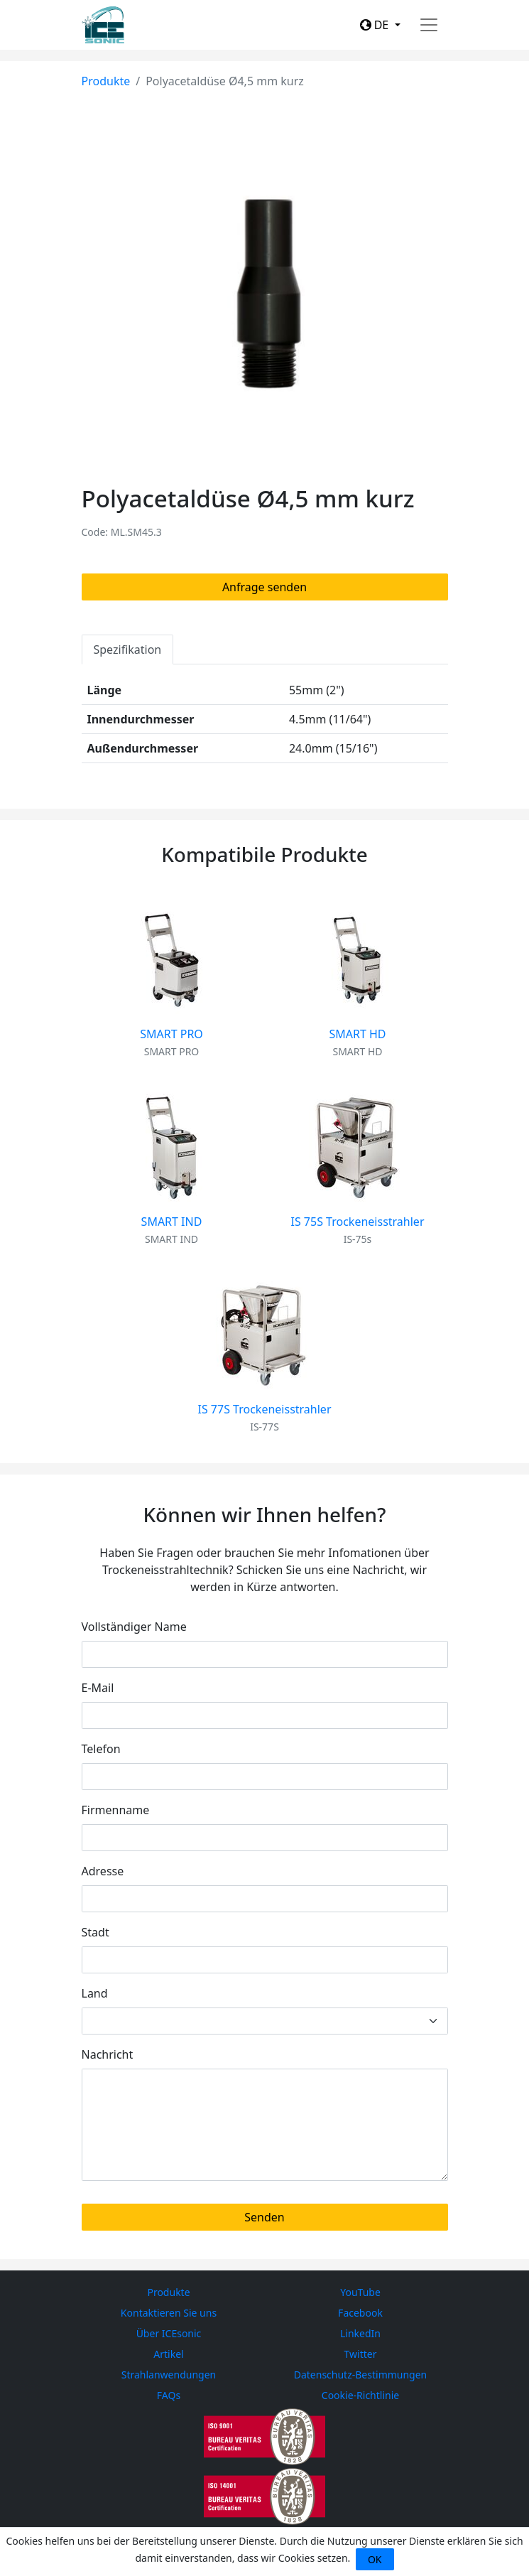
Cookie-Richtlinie (360, 2395)
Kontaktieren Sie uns (169, 2312)
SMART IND (171, 1221)
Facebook (360, 2312)
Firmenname (116, 1810)
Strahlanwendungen (169, 2374)
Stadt (95, 1932)
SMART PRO (171, 1034)
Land (95, 1993)
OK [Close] (375, 2559)
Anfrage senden (264, 587)
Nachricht (107, 2054)
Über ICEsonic (169, 2333)
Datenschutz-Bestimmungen (360, 2374)
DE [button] (376, 25)
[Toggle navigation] (429, 24)
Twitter (360, 2354)
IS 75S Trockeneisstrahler (358, 1221)
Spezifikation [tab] (128, 649)
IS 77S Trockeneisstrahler (265, 1409)
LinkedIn (360, 2333)
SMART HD (357, 1034)
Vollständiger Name (134, 1626)
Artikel (168, 2354)
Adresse (103, 1871)
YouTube (360, 2292)
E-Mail (98, 1688)
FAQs (168, 2395)
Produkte (106, 81)
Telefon (101, 1749)
